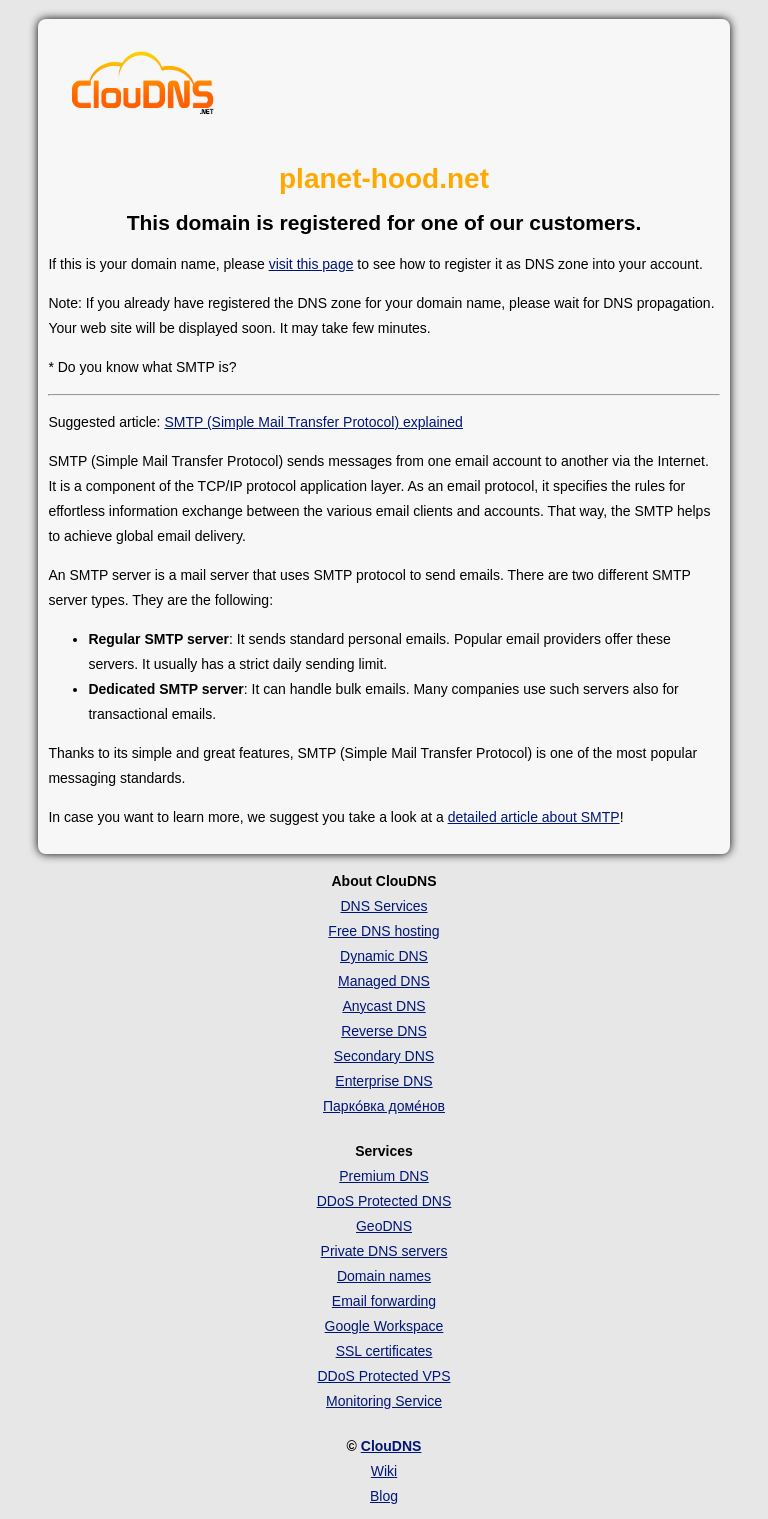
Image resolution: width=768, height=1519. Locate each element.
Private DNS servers (384, 1251)
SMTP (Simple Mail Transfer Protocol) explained (313, 422)
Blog (384, 1496)
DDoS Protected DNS (384, 1201)
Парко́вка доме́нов (384, 1106)
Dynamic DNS (384, 956)
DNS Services (383, 906)
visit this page (311, 264)
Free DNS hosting (383, 931)
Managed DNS (384, 981)
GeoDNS (384, 1226)
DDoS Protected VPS (383, 1376)
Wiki (384, 1471)
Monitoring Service (384, 1401)
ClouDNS (391, 1446)
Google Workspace (384, 1326)
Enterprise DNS (383, 1081)
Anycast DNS (383, 1006)
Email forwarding (384, 1301)
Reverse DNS (384, 1031)
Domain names (384, 1276)
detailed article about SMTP (534, 817)
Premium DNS (383, 1176)
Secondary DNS (384, 1056)
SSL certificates (384, 1351)
